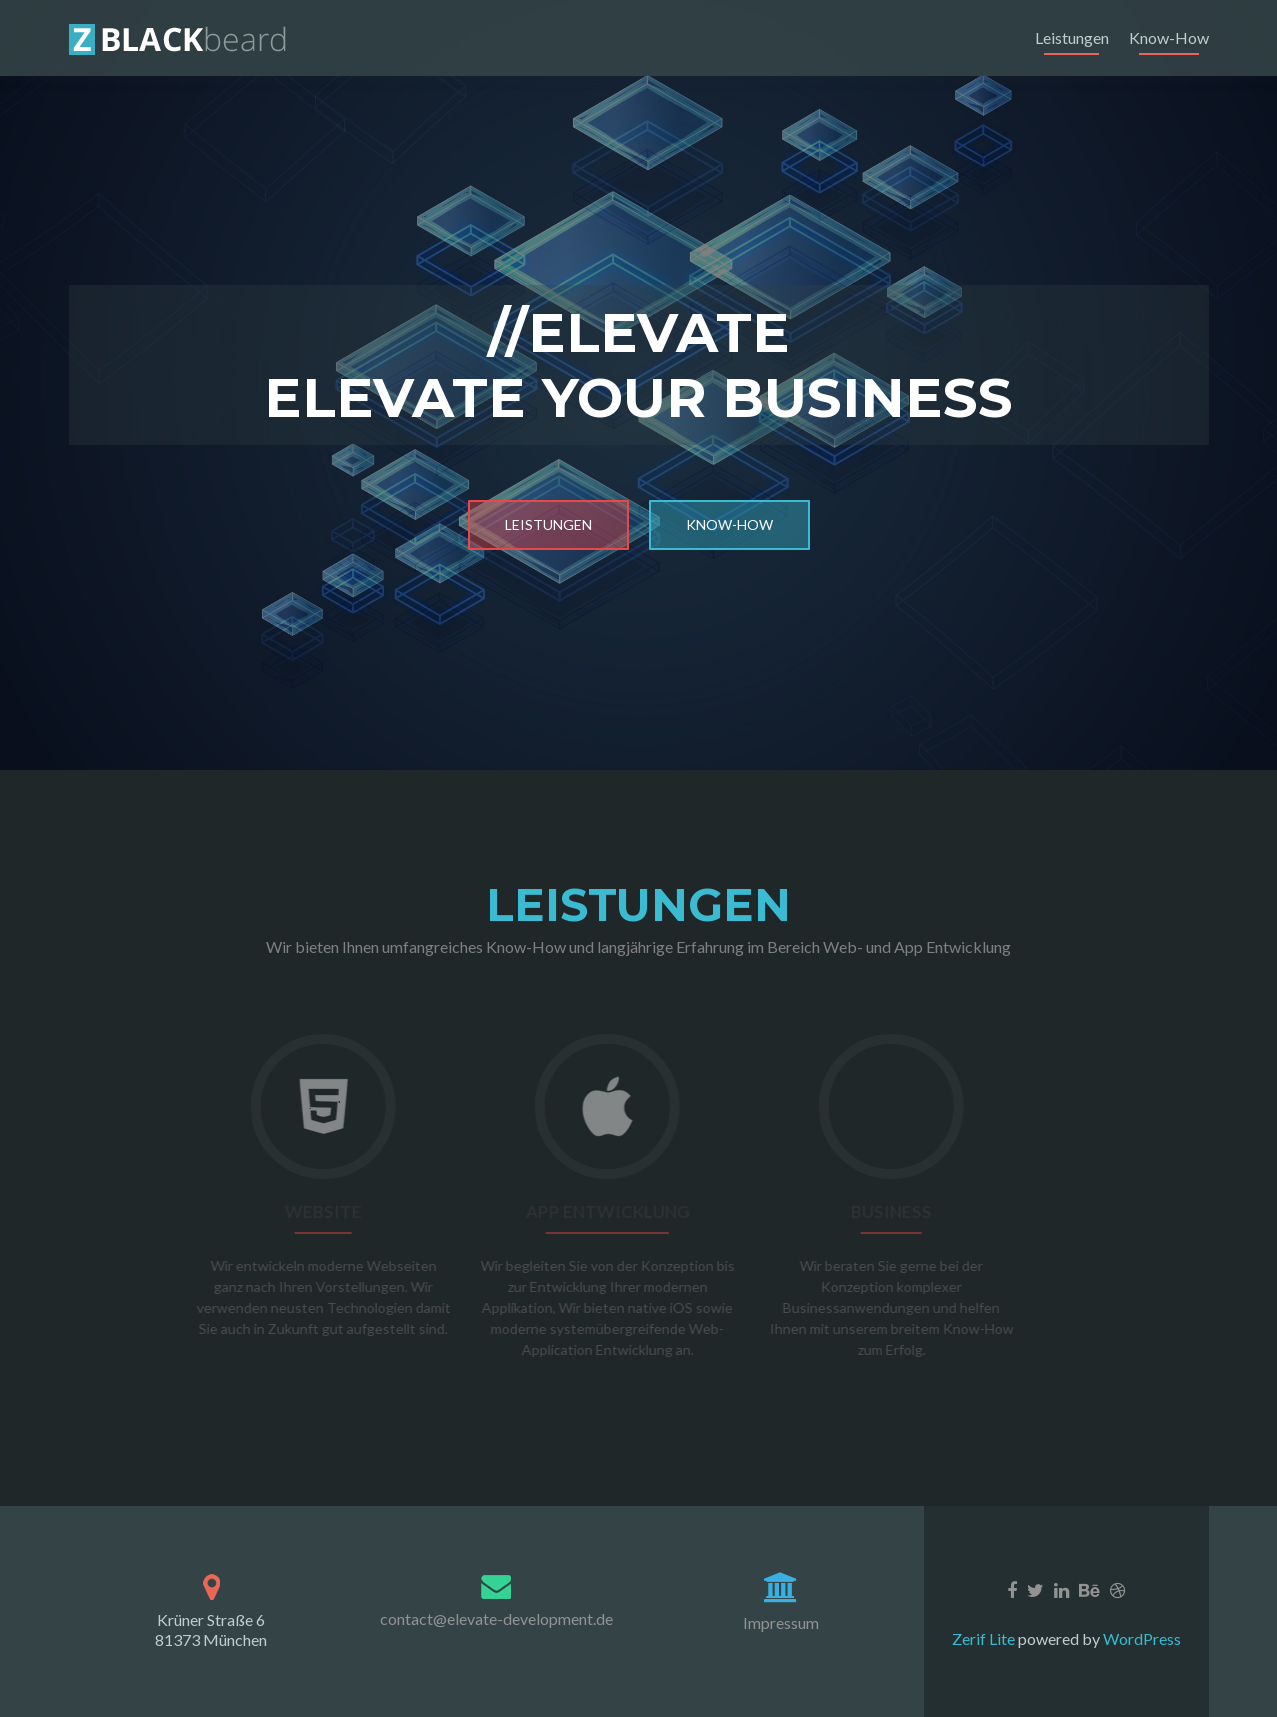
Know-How (1169, 37)
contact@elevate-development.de (496, 1618)
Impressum (781, 1622)
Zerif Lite (985, 1638)
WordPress (1140, 1638)
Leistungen (1072, 37)
